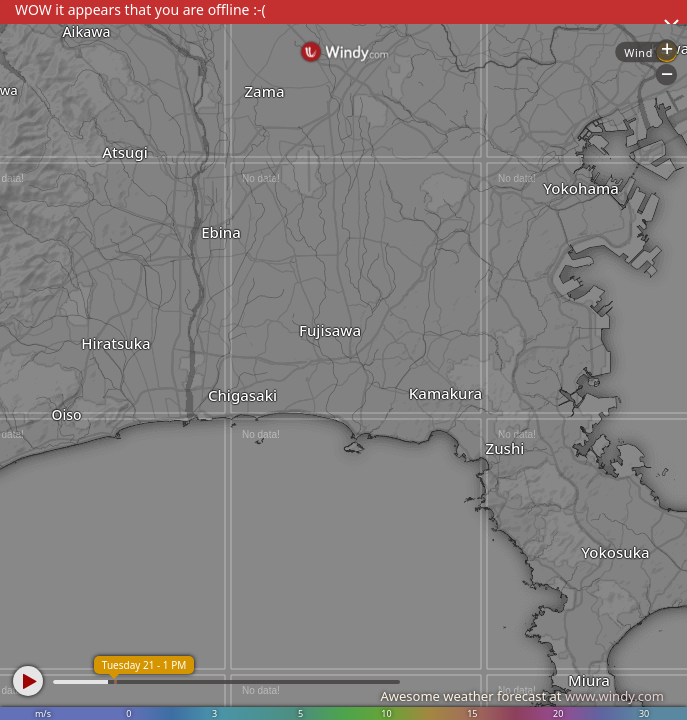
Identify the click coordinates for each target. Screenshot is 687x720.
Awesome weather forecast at (522, 696)
